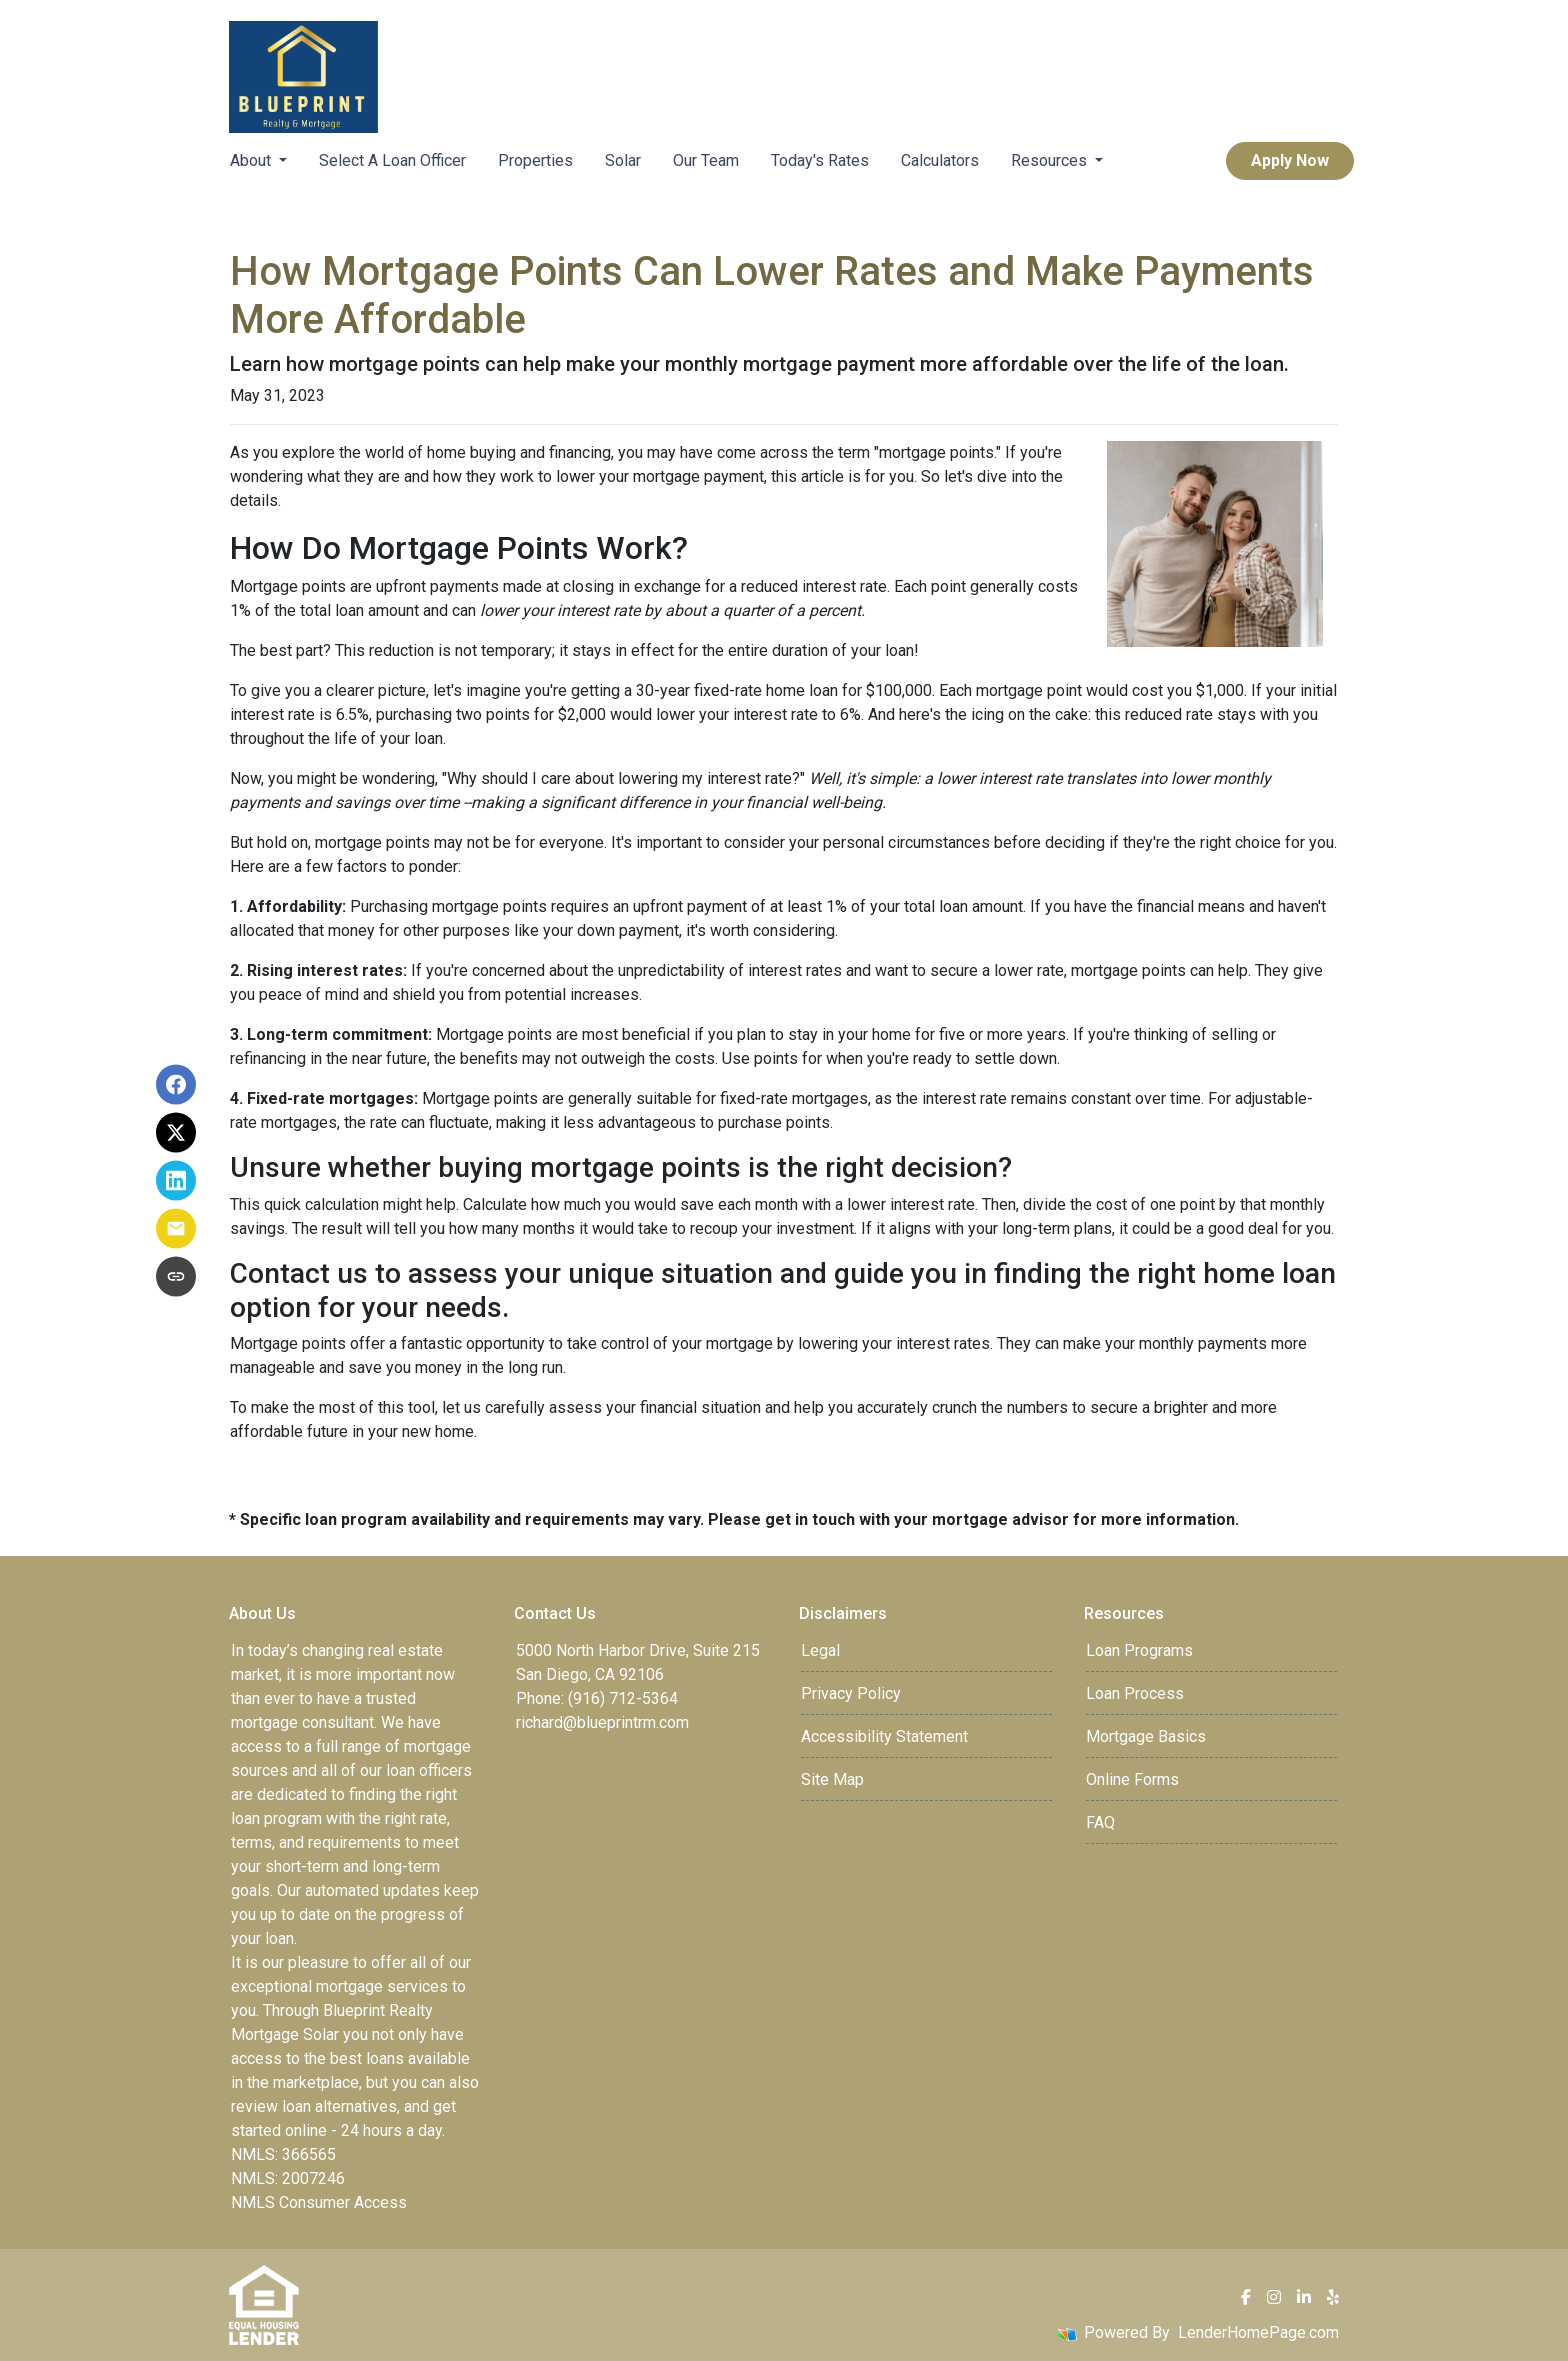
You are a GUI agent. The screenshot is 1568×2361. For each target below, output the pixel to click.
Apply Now (1290, 160)
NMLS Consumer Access (319, 2202)
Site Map (832, 1779)
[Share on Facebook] (176, 1085)
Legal (820, 1650)
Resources (1051, 160)
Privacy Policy (851, 1693)
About (252, 160)
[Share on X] (176, 1133)
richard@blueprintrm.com (602, 1722)
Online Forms (1132, 1779)
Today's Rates (820, 160)
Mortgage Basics (1146, 1736)
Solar (623, 160)
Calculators (940, 160)
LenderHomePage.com (1258, 2332)
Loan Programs (1139, 1650)
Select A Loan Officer (392, 160)
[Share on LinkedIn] (176, 1181)
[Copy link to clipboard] (176, 1277)
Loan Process (1135, 1693)
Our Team (706, 160)
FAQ (1100, 1822)
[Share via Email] (176, 1229)
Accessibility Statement (884, 1736)
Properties (535, 160)
